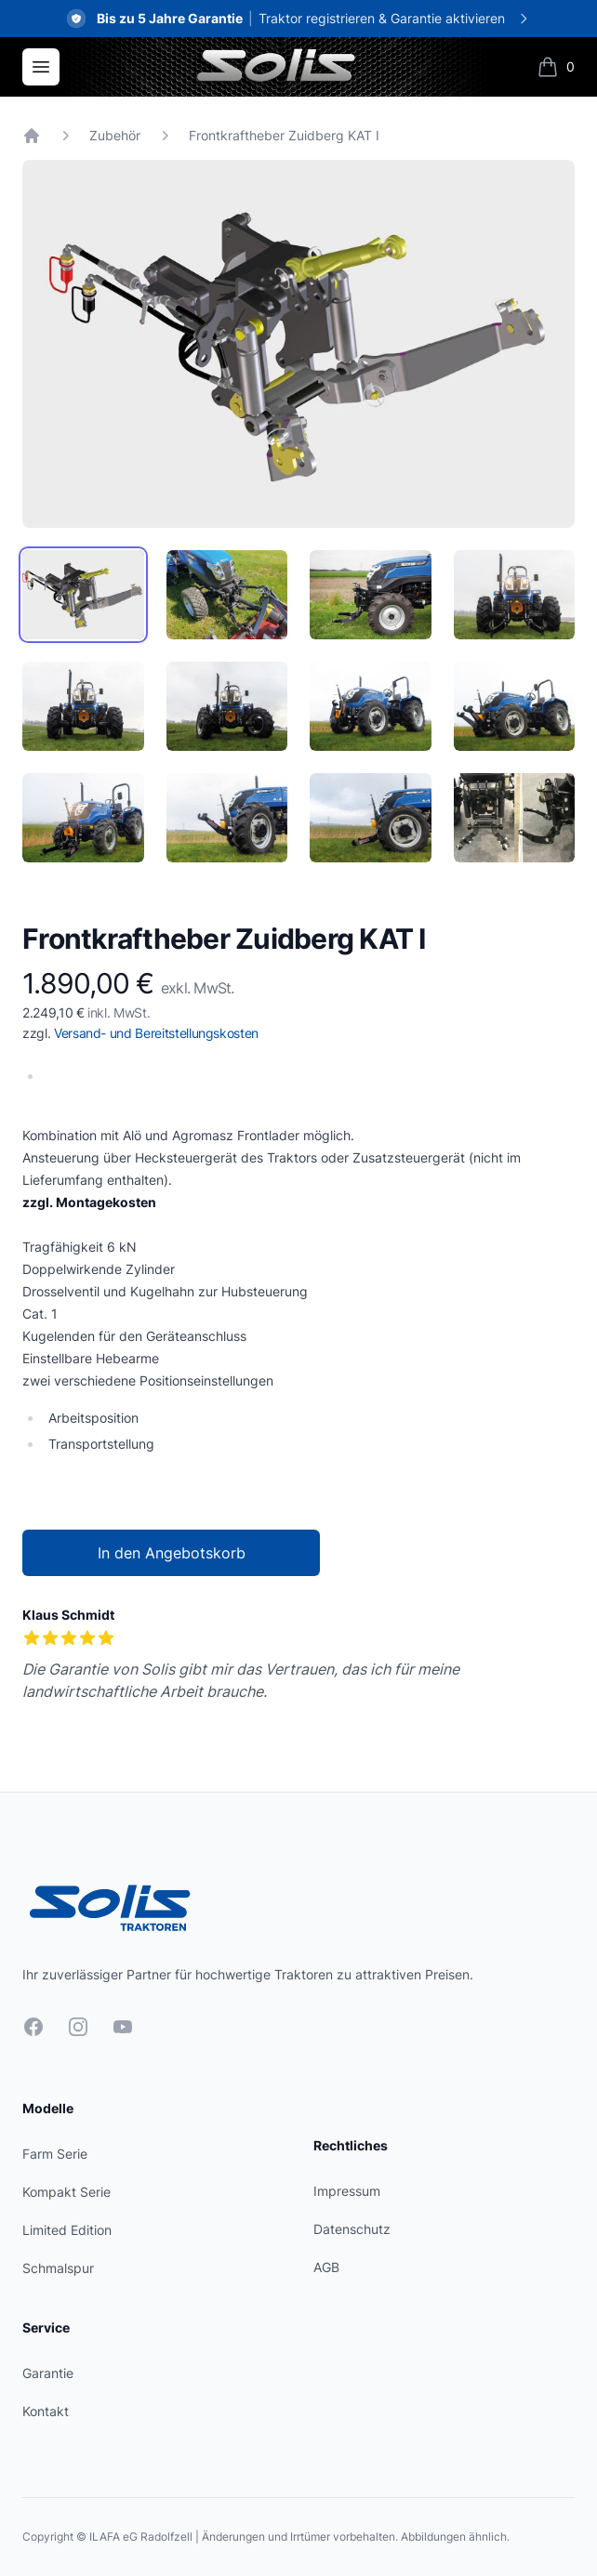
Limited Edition (67, 2230)
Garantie (47, 2373)
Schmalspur (58, 2268)
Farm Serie (54, 2154)
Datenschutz (352, 2229)
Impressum (346, 2191)
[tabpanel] (298, 344)
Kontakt (45, 2411)
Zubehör (114, 135)
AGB (326, 2267)
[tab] (83, 594)
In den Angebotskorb (171, 1553)
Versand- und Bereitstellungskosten (156, 1033)
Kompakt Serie (66, 2192)
